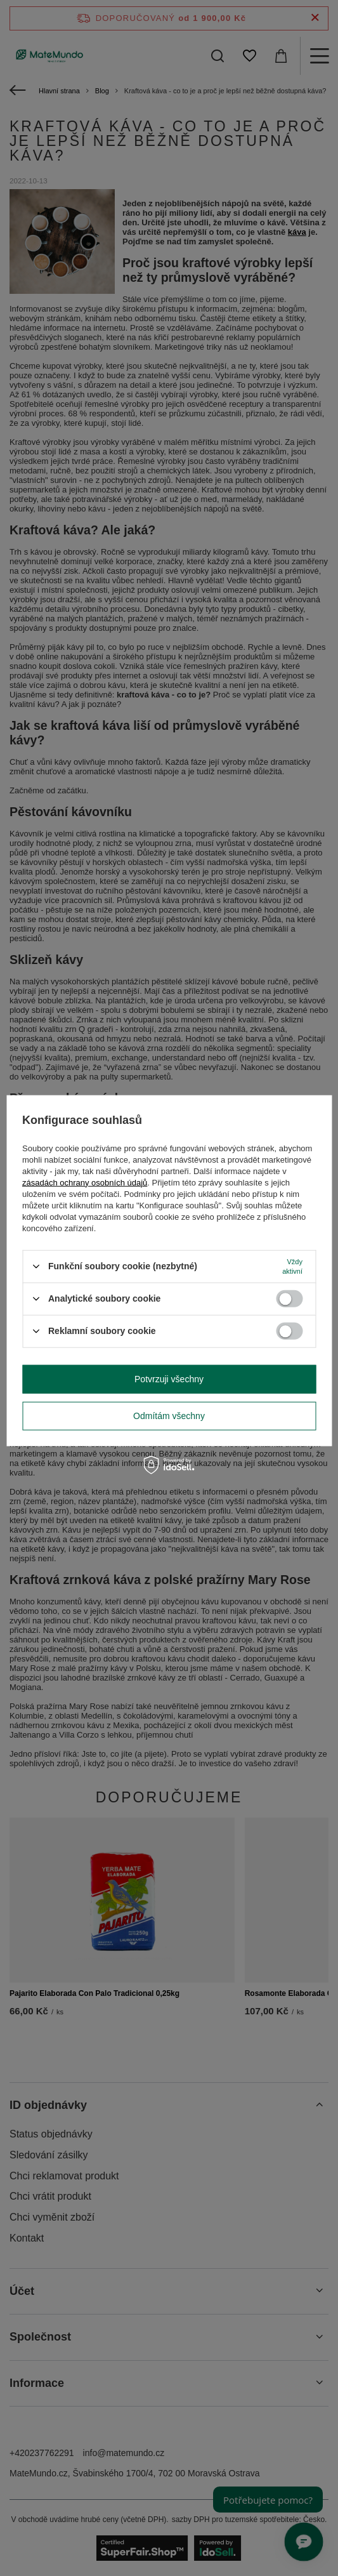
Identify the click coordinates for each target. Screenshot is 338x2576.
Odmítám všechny (169, 1416)
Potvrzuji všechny (169, 1379)
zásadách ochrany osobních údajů (84, 1182)
